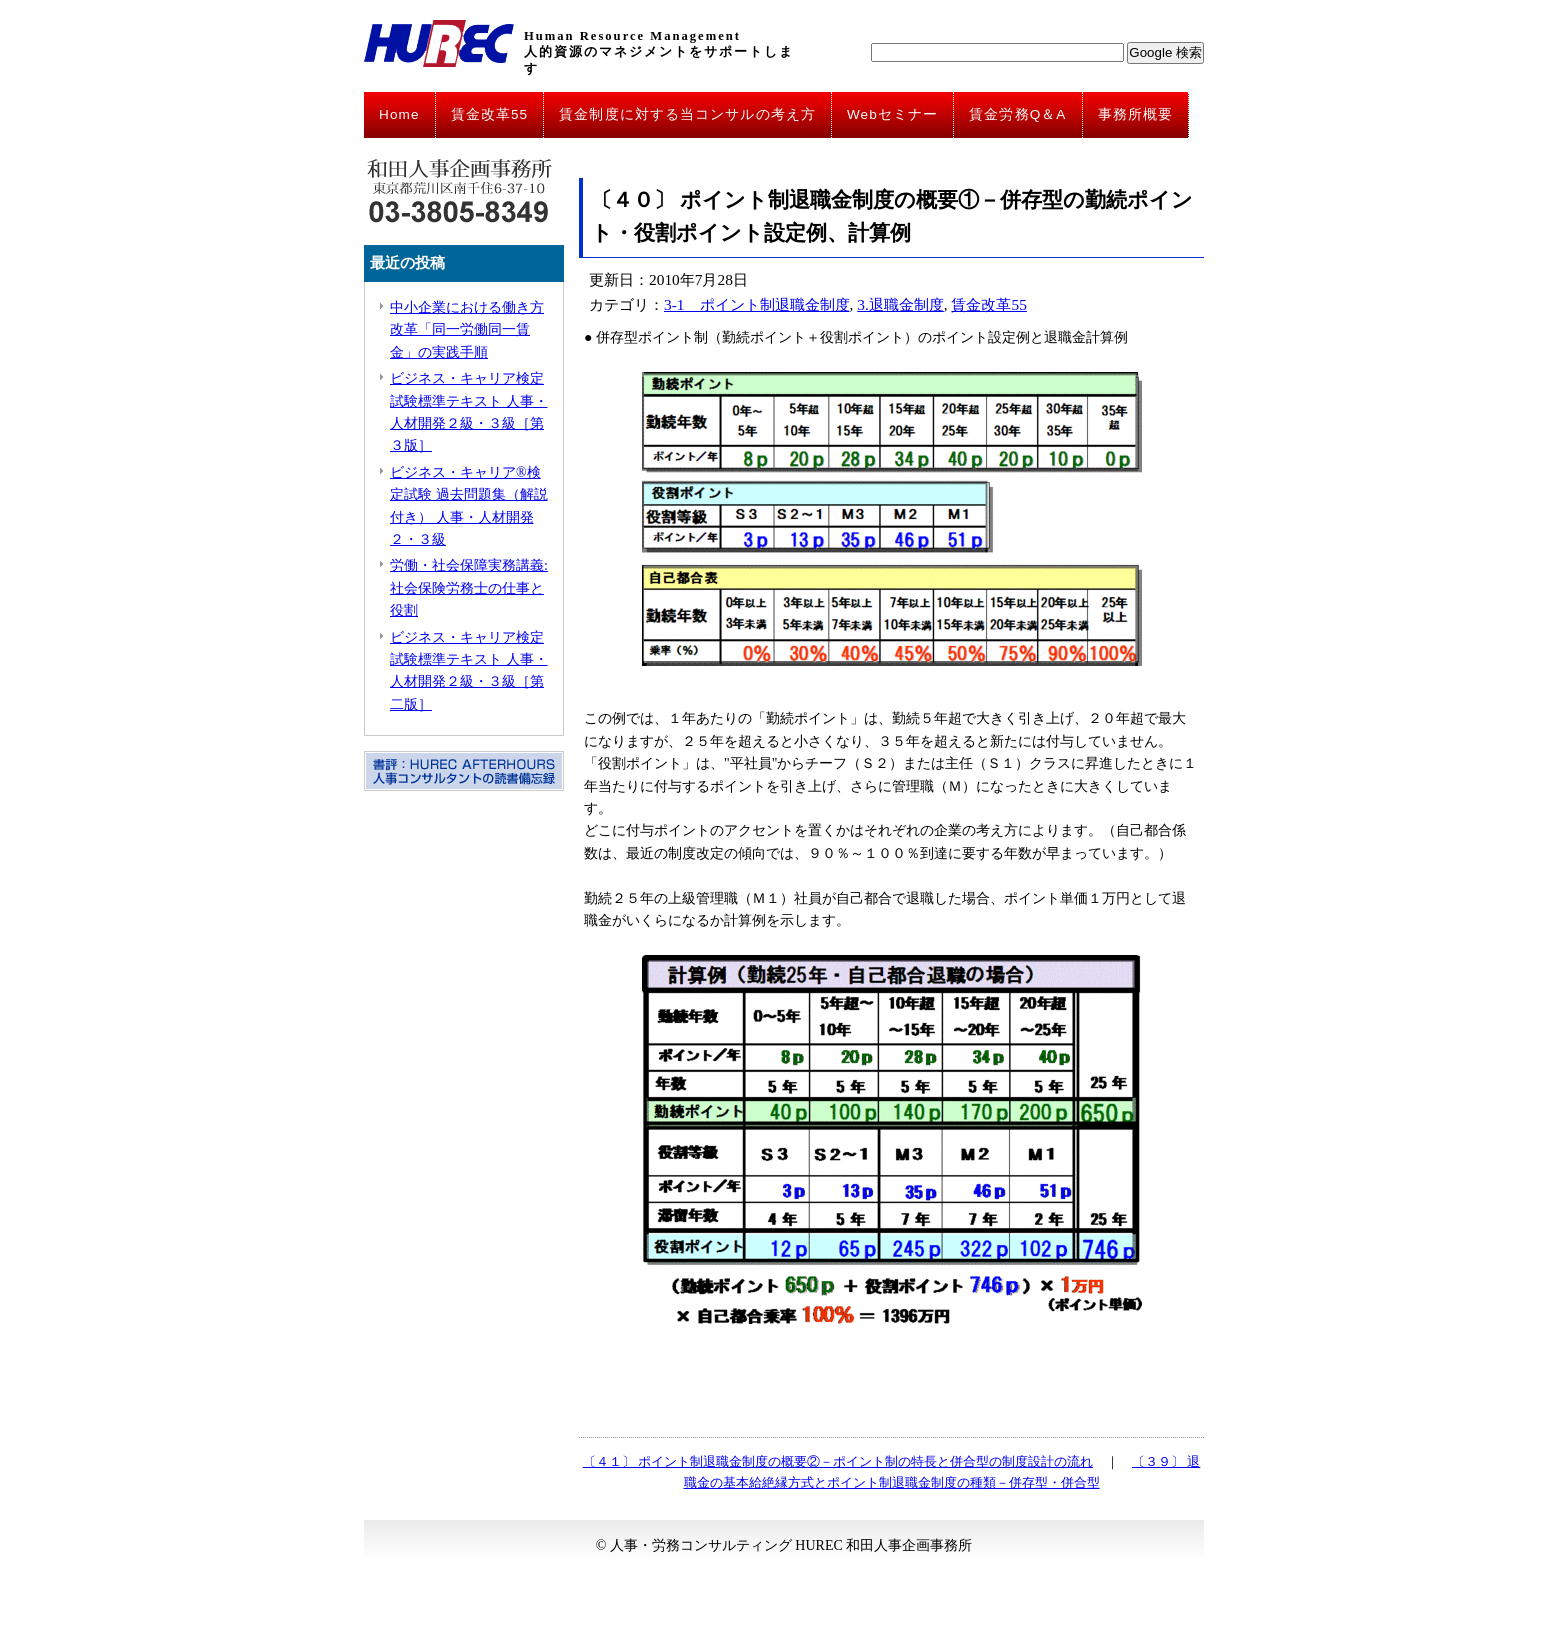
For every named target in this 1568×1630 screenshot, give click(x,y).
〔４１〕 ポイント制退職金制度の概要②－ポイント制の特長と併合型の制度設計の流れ (838, 1461)
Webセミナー (892, 114)
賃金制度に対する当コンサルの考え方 (687, 114)
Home (399, 114)
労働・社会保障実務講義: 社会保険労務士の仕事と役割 (469, 588)
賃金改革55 (490, 114)
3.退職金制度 (900, 304)
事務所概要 (1136, 114)
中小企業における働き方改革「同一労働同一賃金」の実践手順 (467, 330)
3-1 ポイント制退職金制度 (757, 304)
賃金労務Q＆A (1017, 114)
